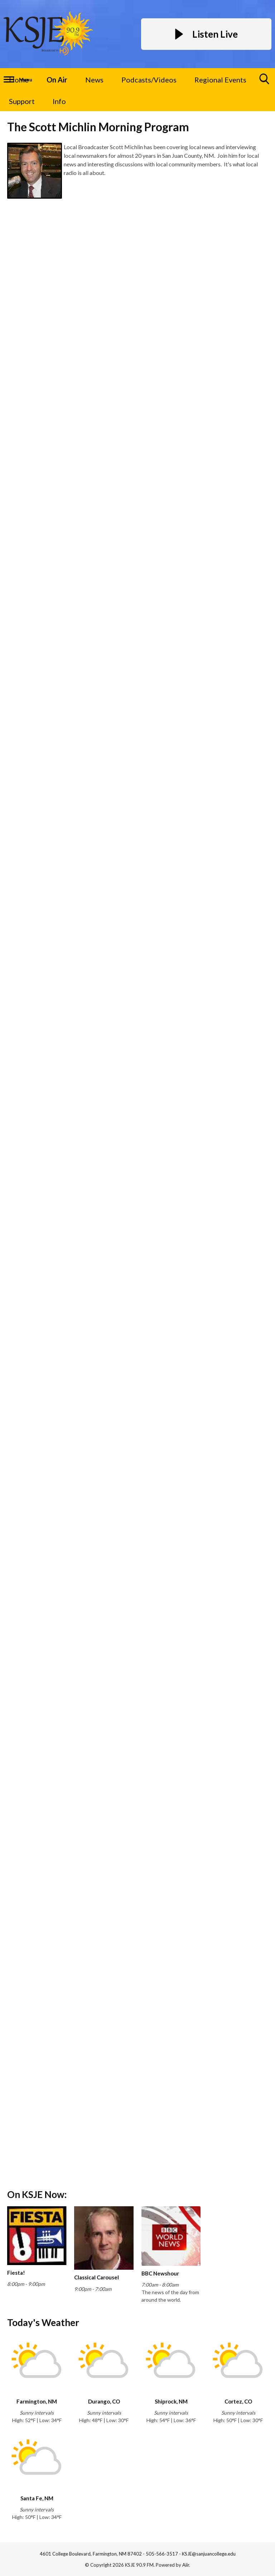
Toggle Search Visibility (265, 82)
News (94, 79)
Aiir (185, 2565)
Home (19, 79)
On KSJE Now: (37, 2194)
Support (22, 101)
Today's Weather (43, 2322)
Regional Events (220, 79)
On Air (57, 79)
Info (59, 101)
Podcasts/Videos (149, 79)
